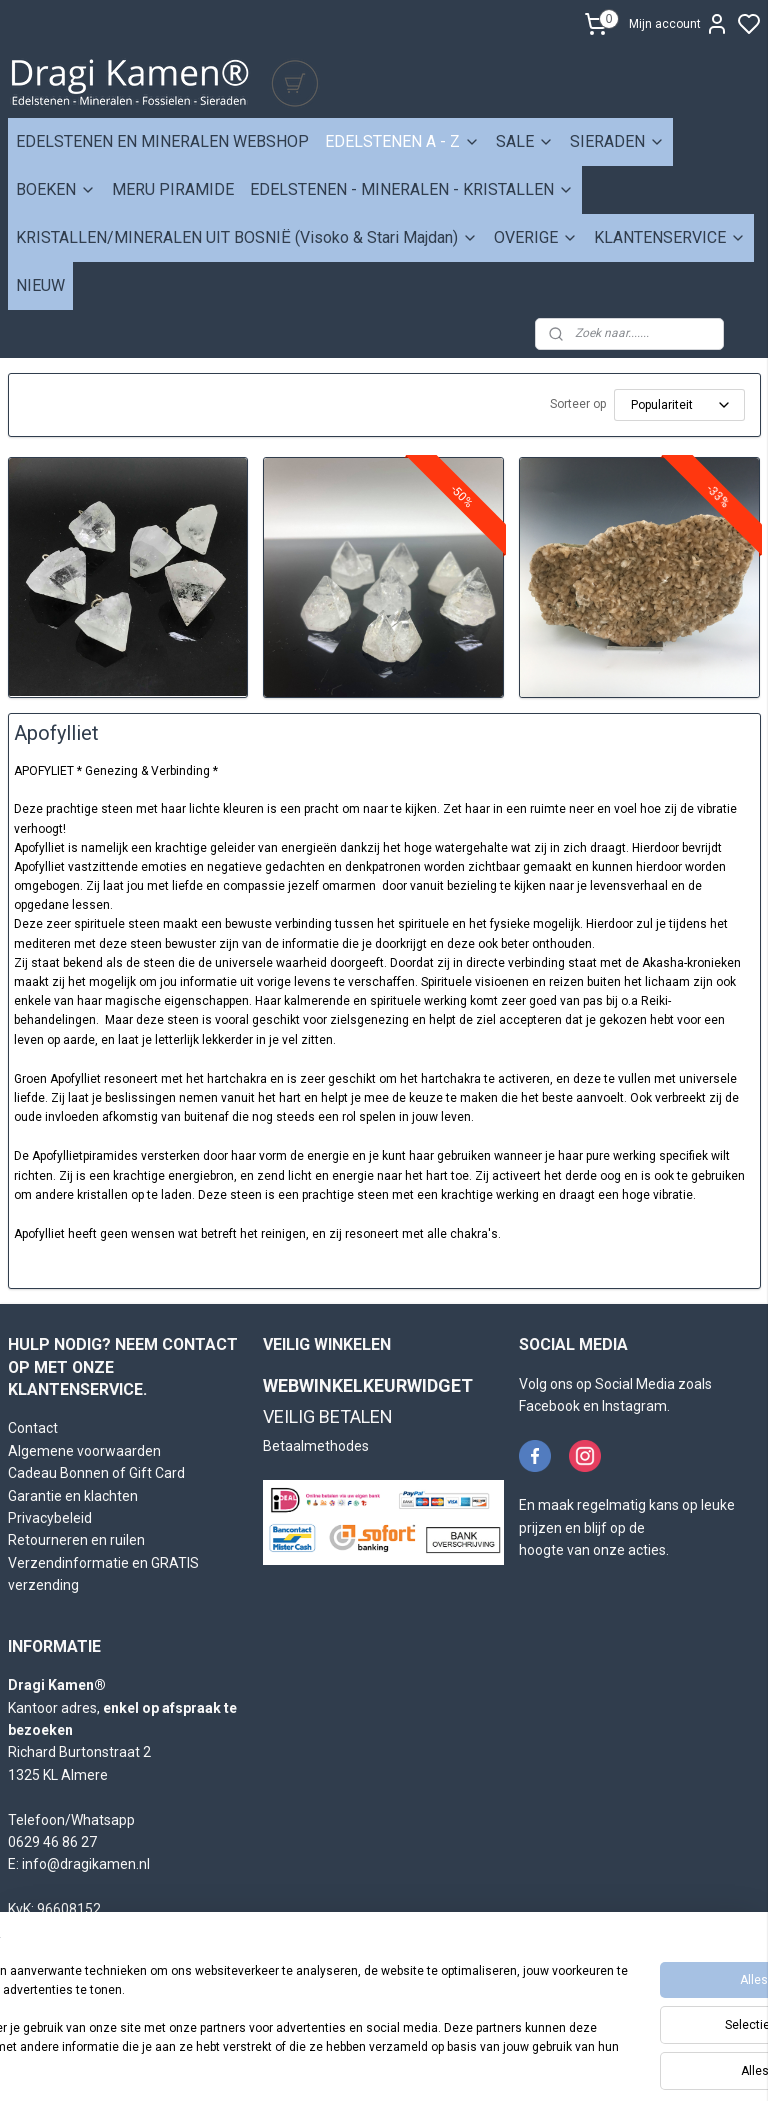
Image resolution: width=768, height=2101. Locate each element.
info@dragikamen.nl (86, 1864)
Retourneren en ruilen (76, 1540)
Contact (33, 1428)
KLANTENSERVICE (670, 237)
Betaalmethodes (316, 1446)
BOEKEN (56, 189)
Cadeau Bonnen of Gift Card (96, 1473)
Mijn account (679, 24)
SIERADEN (617, 141)
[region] (252, 2012)
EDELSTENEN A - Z (402, 141)
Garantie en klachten (73, 1496)
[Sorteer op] (679, 405)
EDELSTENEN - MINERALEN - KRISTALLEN (412, 189)
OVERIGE (536, 237)
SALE (525, 141)
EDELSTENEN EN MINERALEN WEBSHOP (162, 141)
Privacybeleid (50, 1518)
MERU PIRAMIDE (173, 189)
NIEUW (40, 285)
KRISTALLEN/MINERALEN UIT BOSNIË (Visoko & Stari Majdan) (247, 237)
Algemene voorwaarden (84, 1451)
